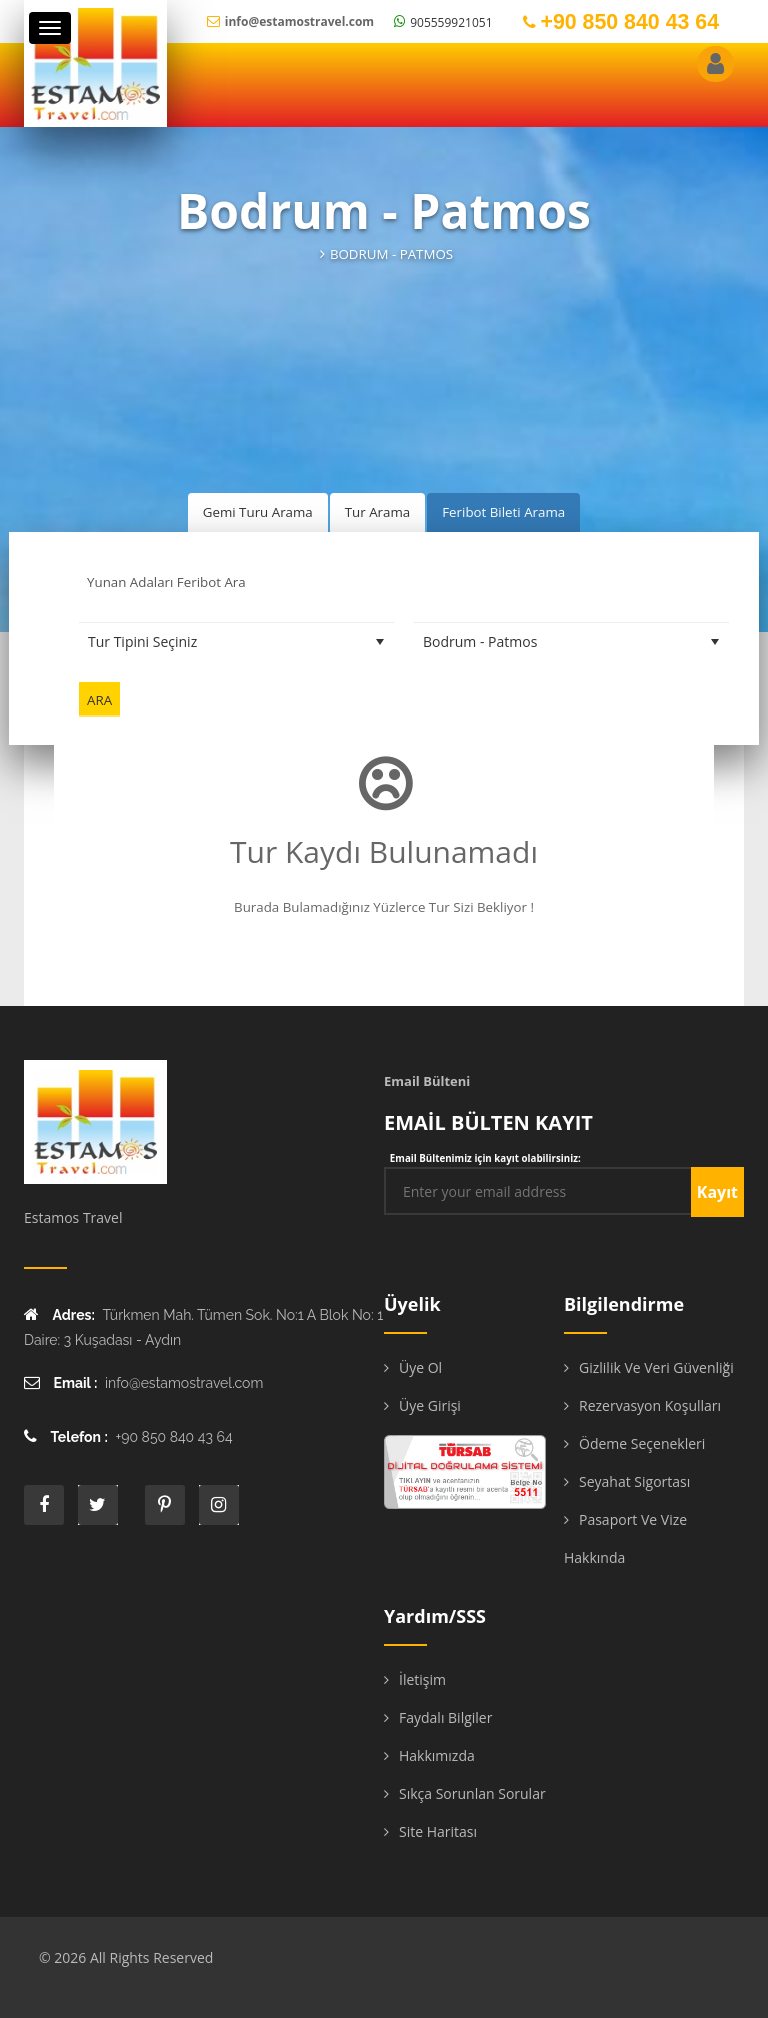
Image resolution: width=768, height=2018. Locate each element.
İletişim (422, 1679)
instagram (219, 1505)
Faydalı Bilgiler (445, 1717)
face (44, 1505)
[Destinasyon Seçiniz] (571, 642)
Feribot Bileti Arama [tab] (503, 512)
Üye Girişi (430, 1405)
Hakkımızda (437, 1755)
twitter (98, 1505)
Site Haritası (438, 1831)
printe (165, 1505)
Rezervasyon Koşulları (650, 1405)
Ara (99, 700)
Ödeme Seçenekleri (642, 1443)
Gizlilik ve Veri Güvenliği (656, 1367)
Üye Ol (420, 1367)
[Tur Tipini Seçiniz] (236, 642)
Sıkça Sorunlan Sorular (472, 1793)
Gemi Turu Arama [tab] (258, 512)
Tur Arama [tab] (377, 512)
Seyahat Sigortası (634, 1481)
